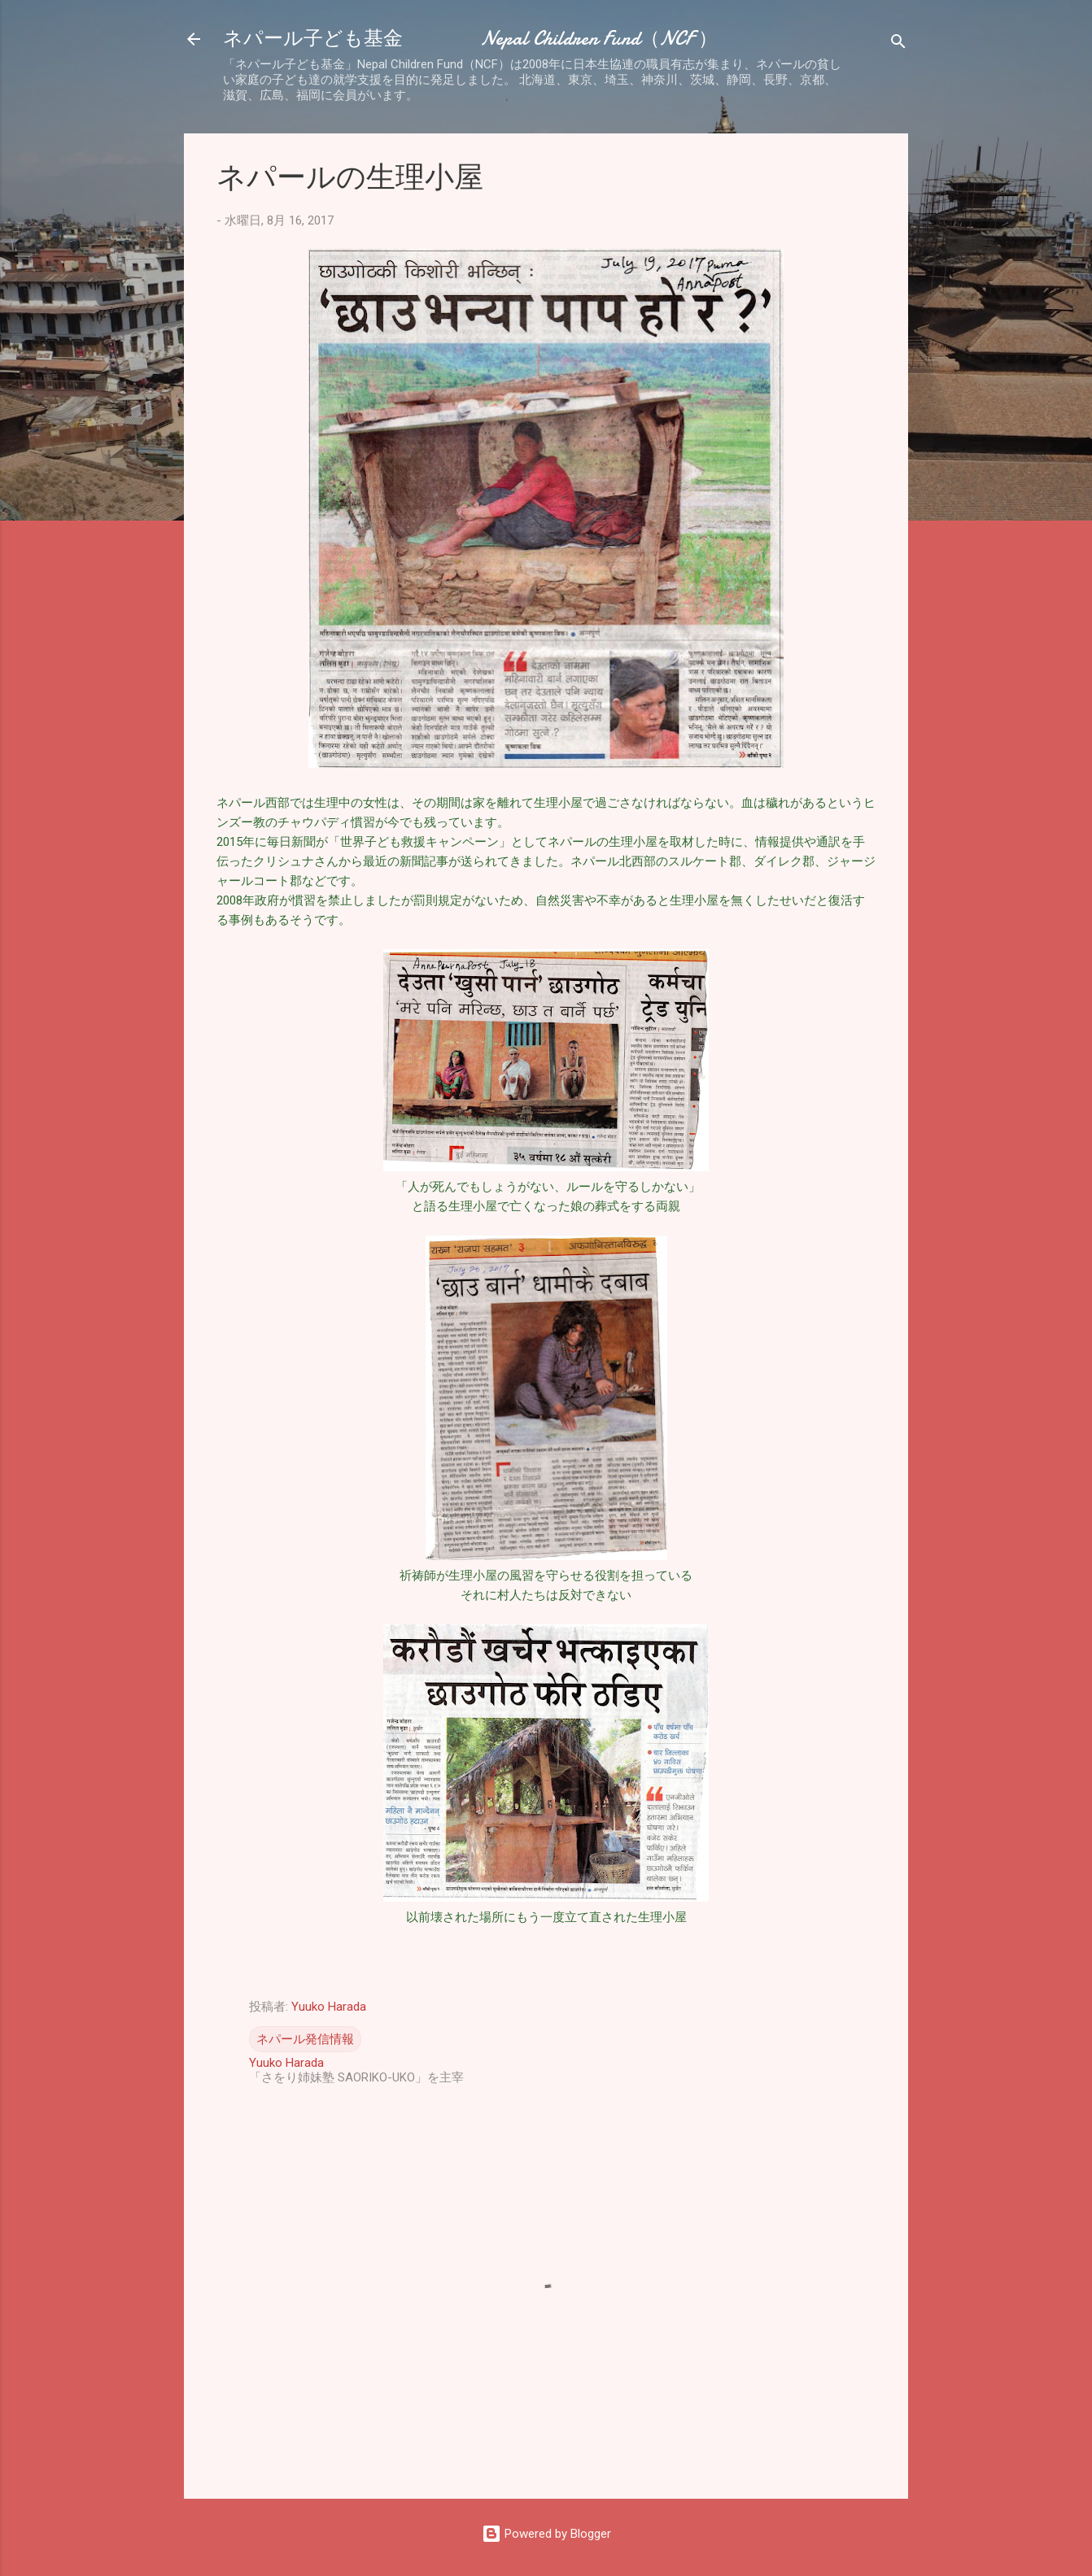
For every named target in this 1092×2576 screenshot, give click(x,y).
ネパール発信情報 (305, 2039)
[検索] (898, 44)
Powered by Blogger (546, 2533)
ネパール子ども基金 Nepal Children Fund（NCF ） (470, 38)
